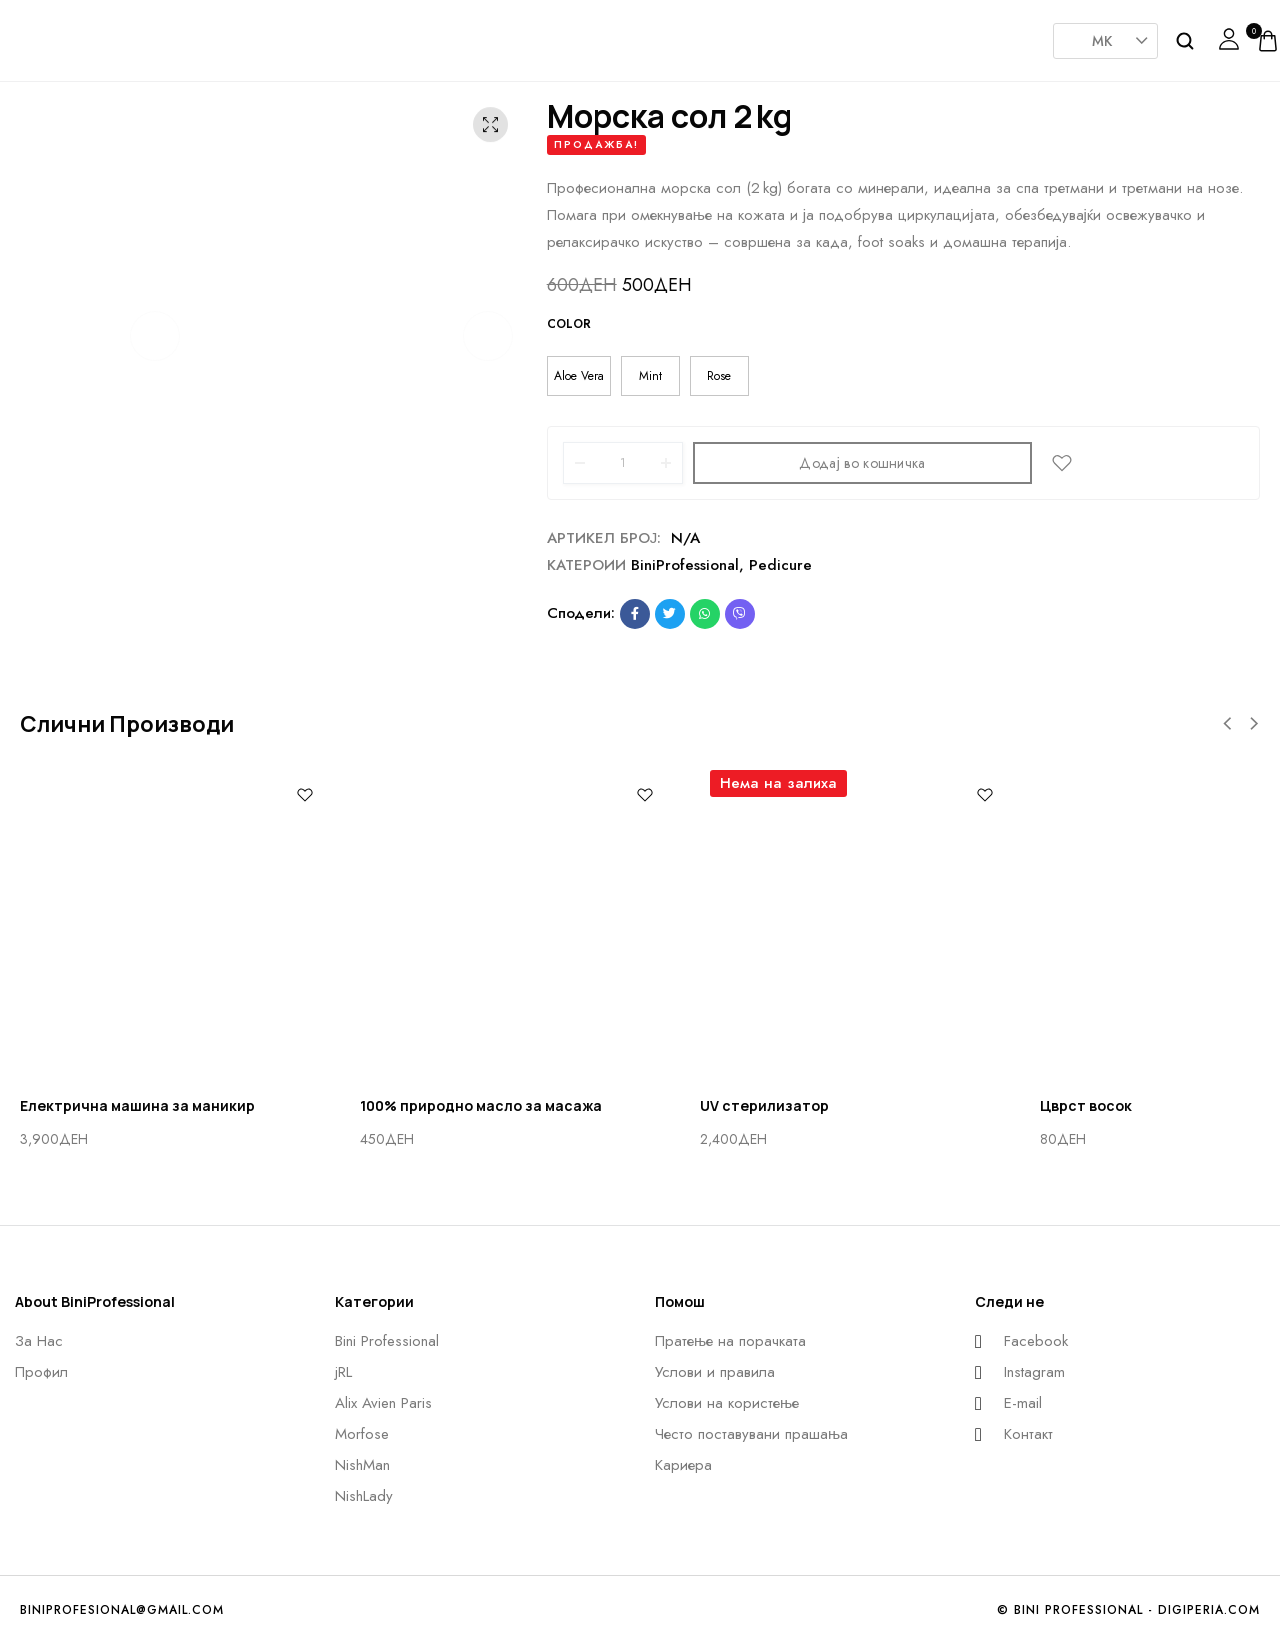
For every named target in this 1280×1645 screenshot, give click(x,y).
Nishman (730, 34)
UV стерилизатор (764, 1105)
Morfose (630, 34)
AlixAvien (530, 34)
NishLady (830, 30)
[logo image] (75, 39)
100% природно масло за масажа (481, 1105)
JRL (430, 34)
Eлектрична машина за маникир (137, 1105)
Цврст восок (1086, 1105)
